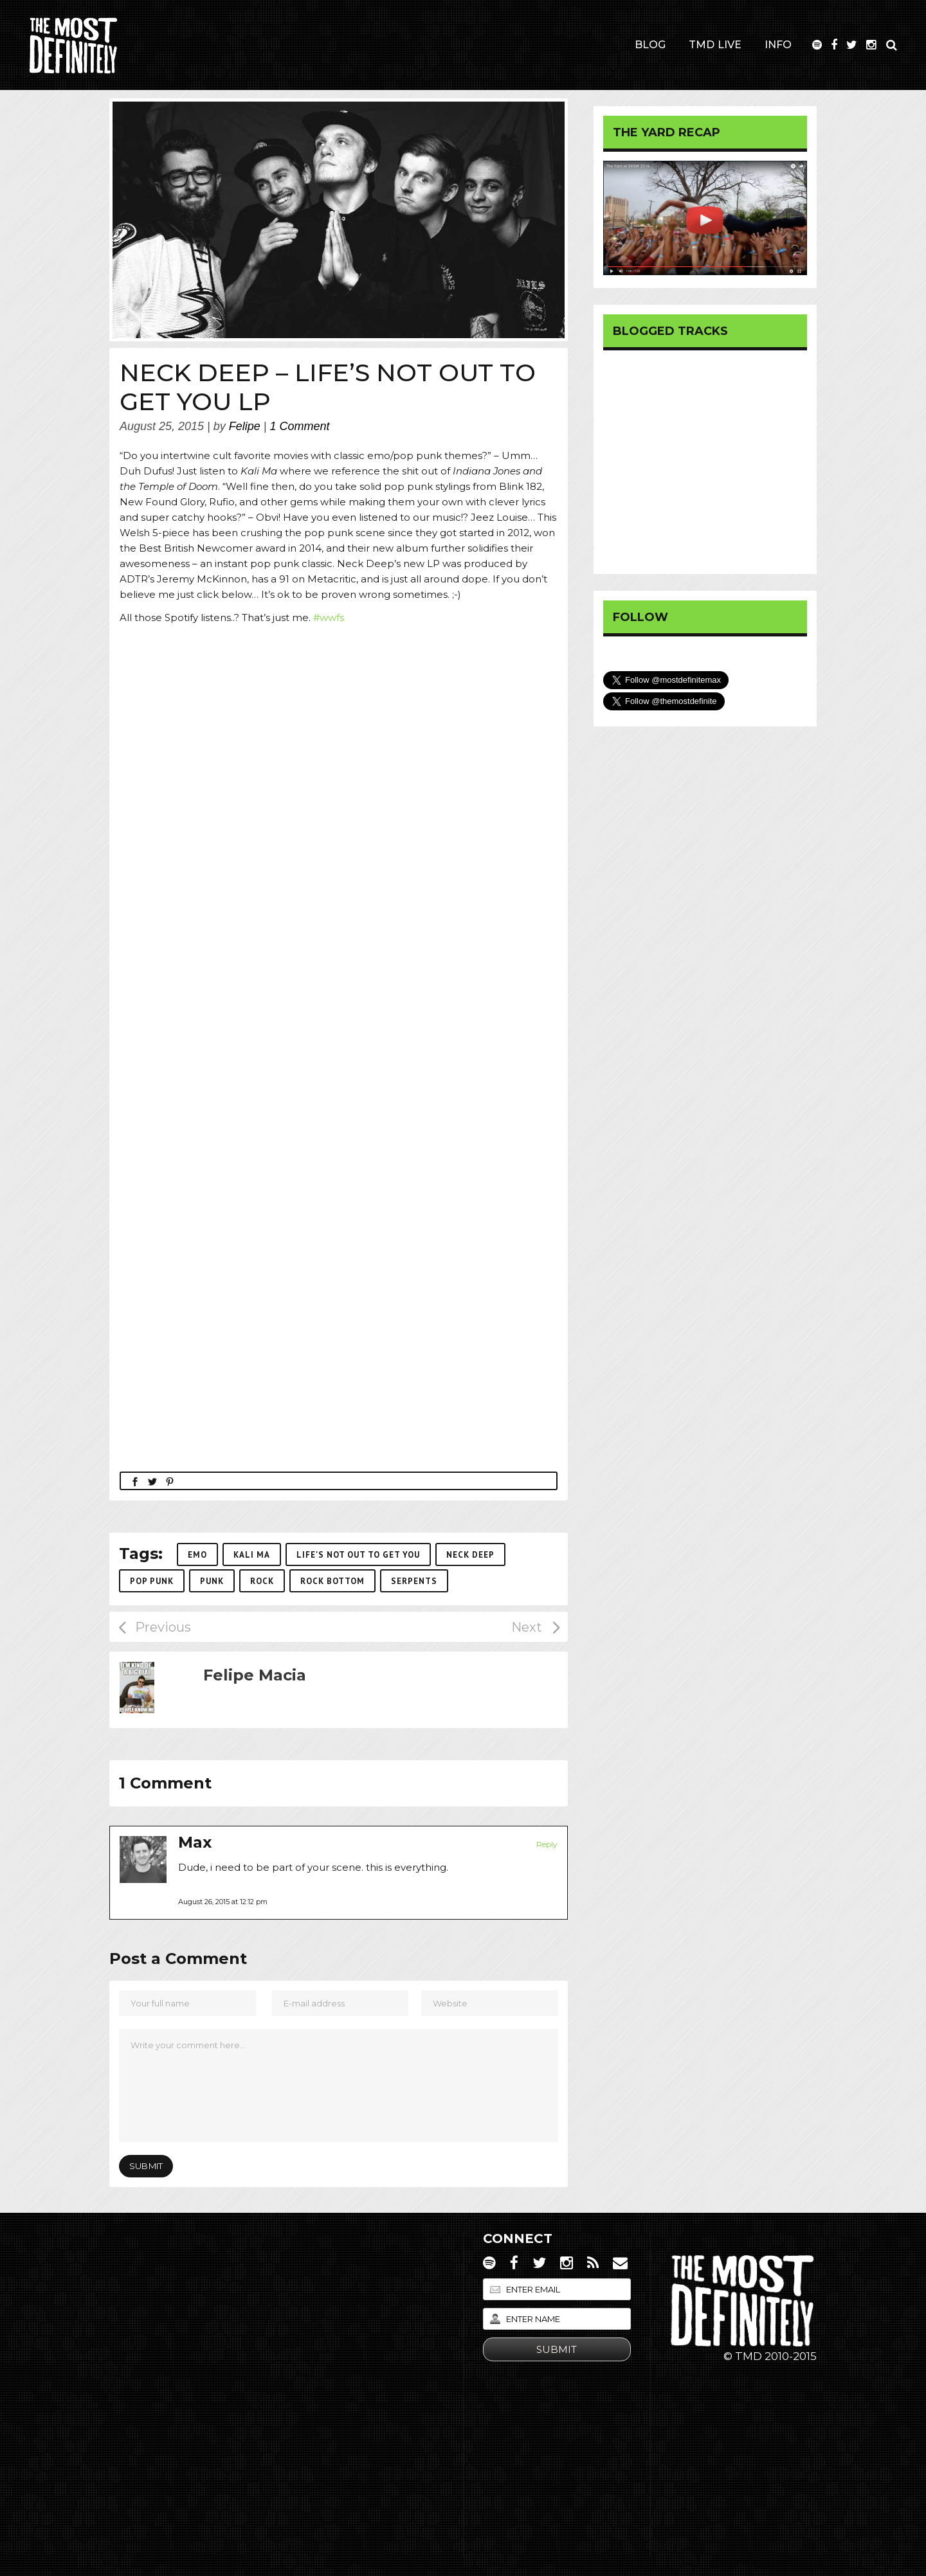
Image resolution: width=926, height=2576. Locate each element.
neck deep (470, 1554)
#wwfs (328, 617)
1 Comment (300, 426)
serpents (414, 1581)
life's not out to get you (358, 1554)
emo (197, 1554)
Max (195, 1842)
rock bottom (332, 1581)
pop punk (152, 1581)
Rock (262, 1581)
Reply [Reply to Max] (547, 1844)
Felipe (244, 426)
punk (212, 1581)
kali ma (251, 1554)
